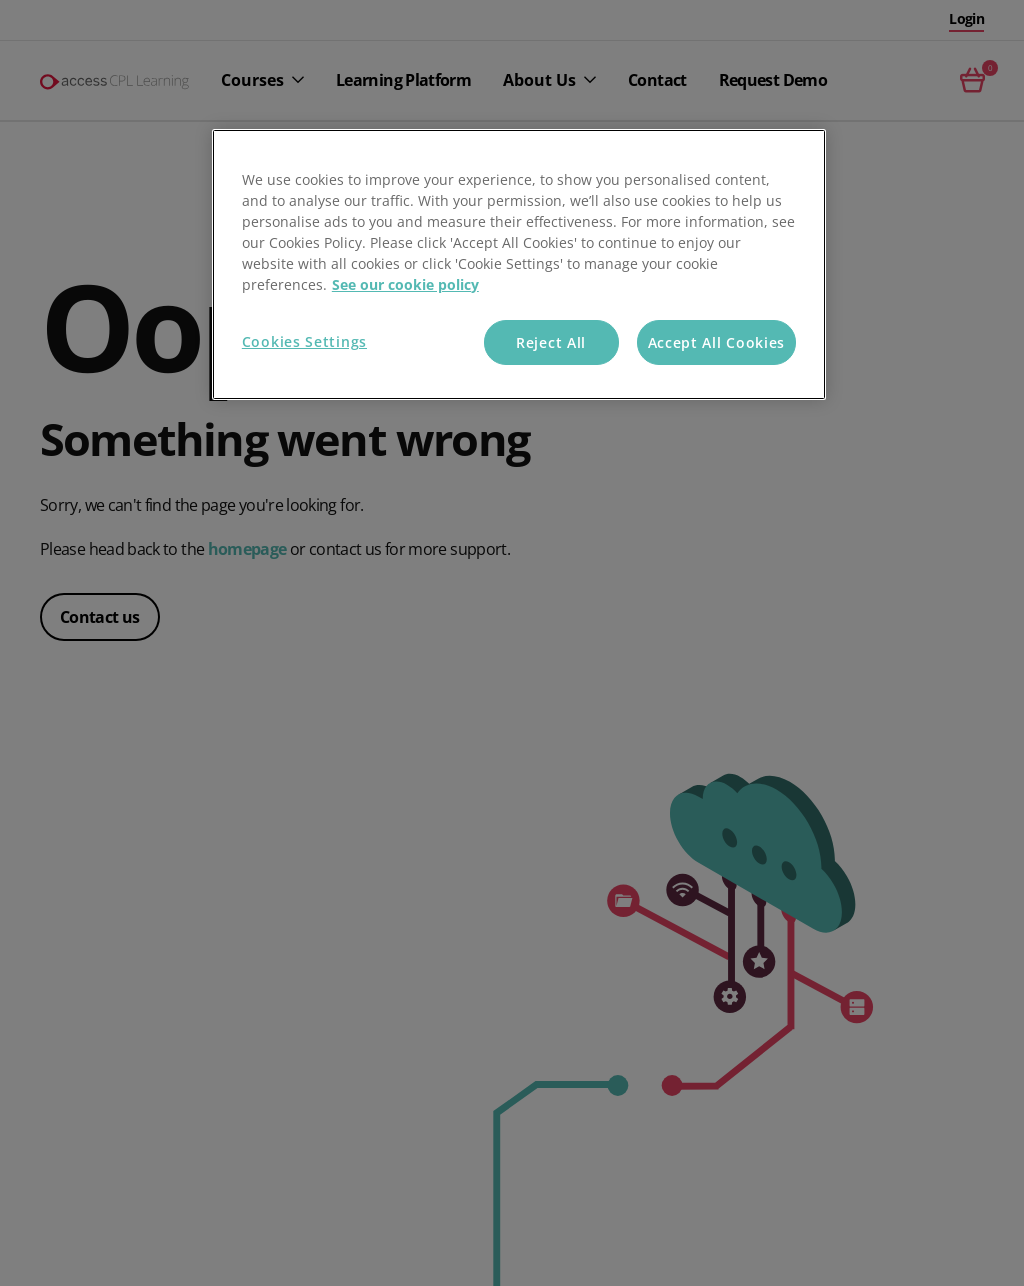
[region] (519, 265)
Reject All (551, 342)
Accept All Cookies (717, 342)
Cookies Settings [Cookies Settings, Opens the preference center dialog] (304, 341)
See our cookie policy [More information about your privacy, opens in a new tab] (405, 284)
